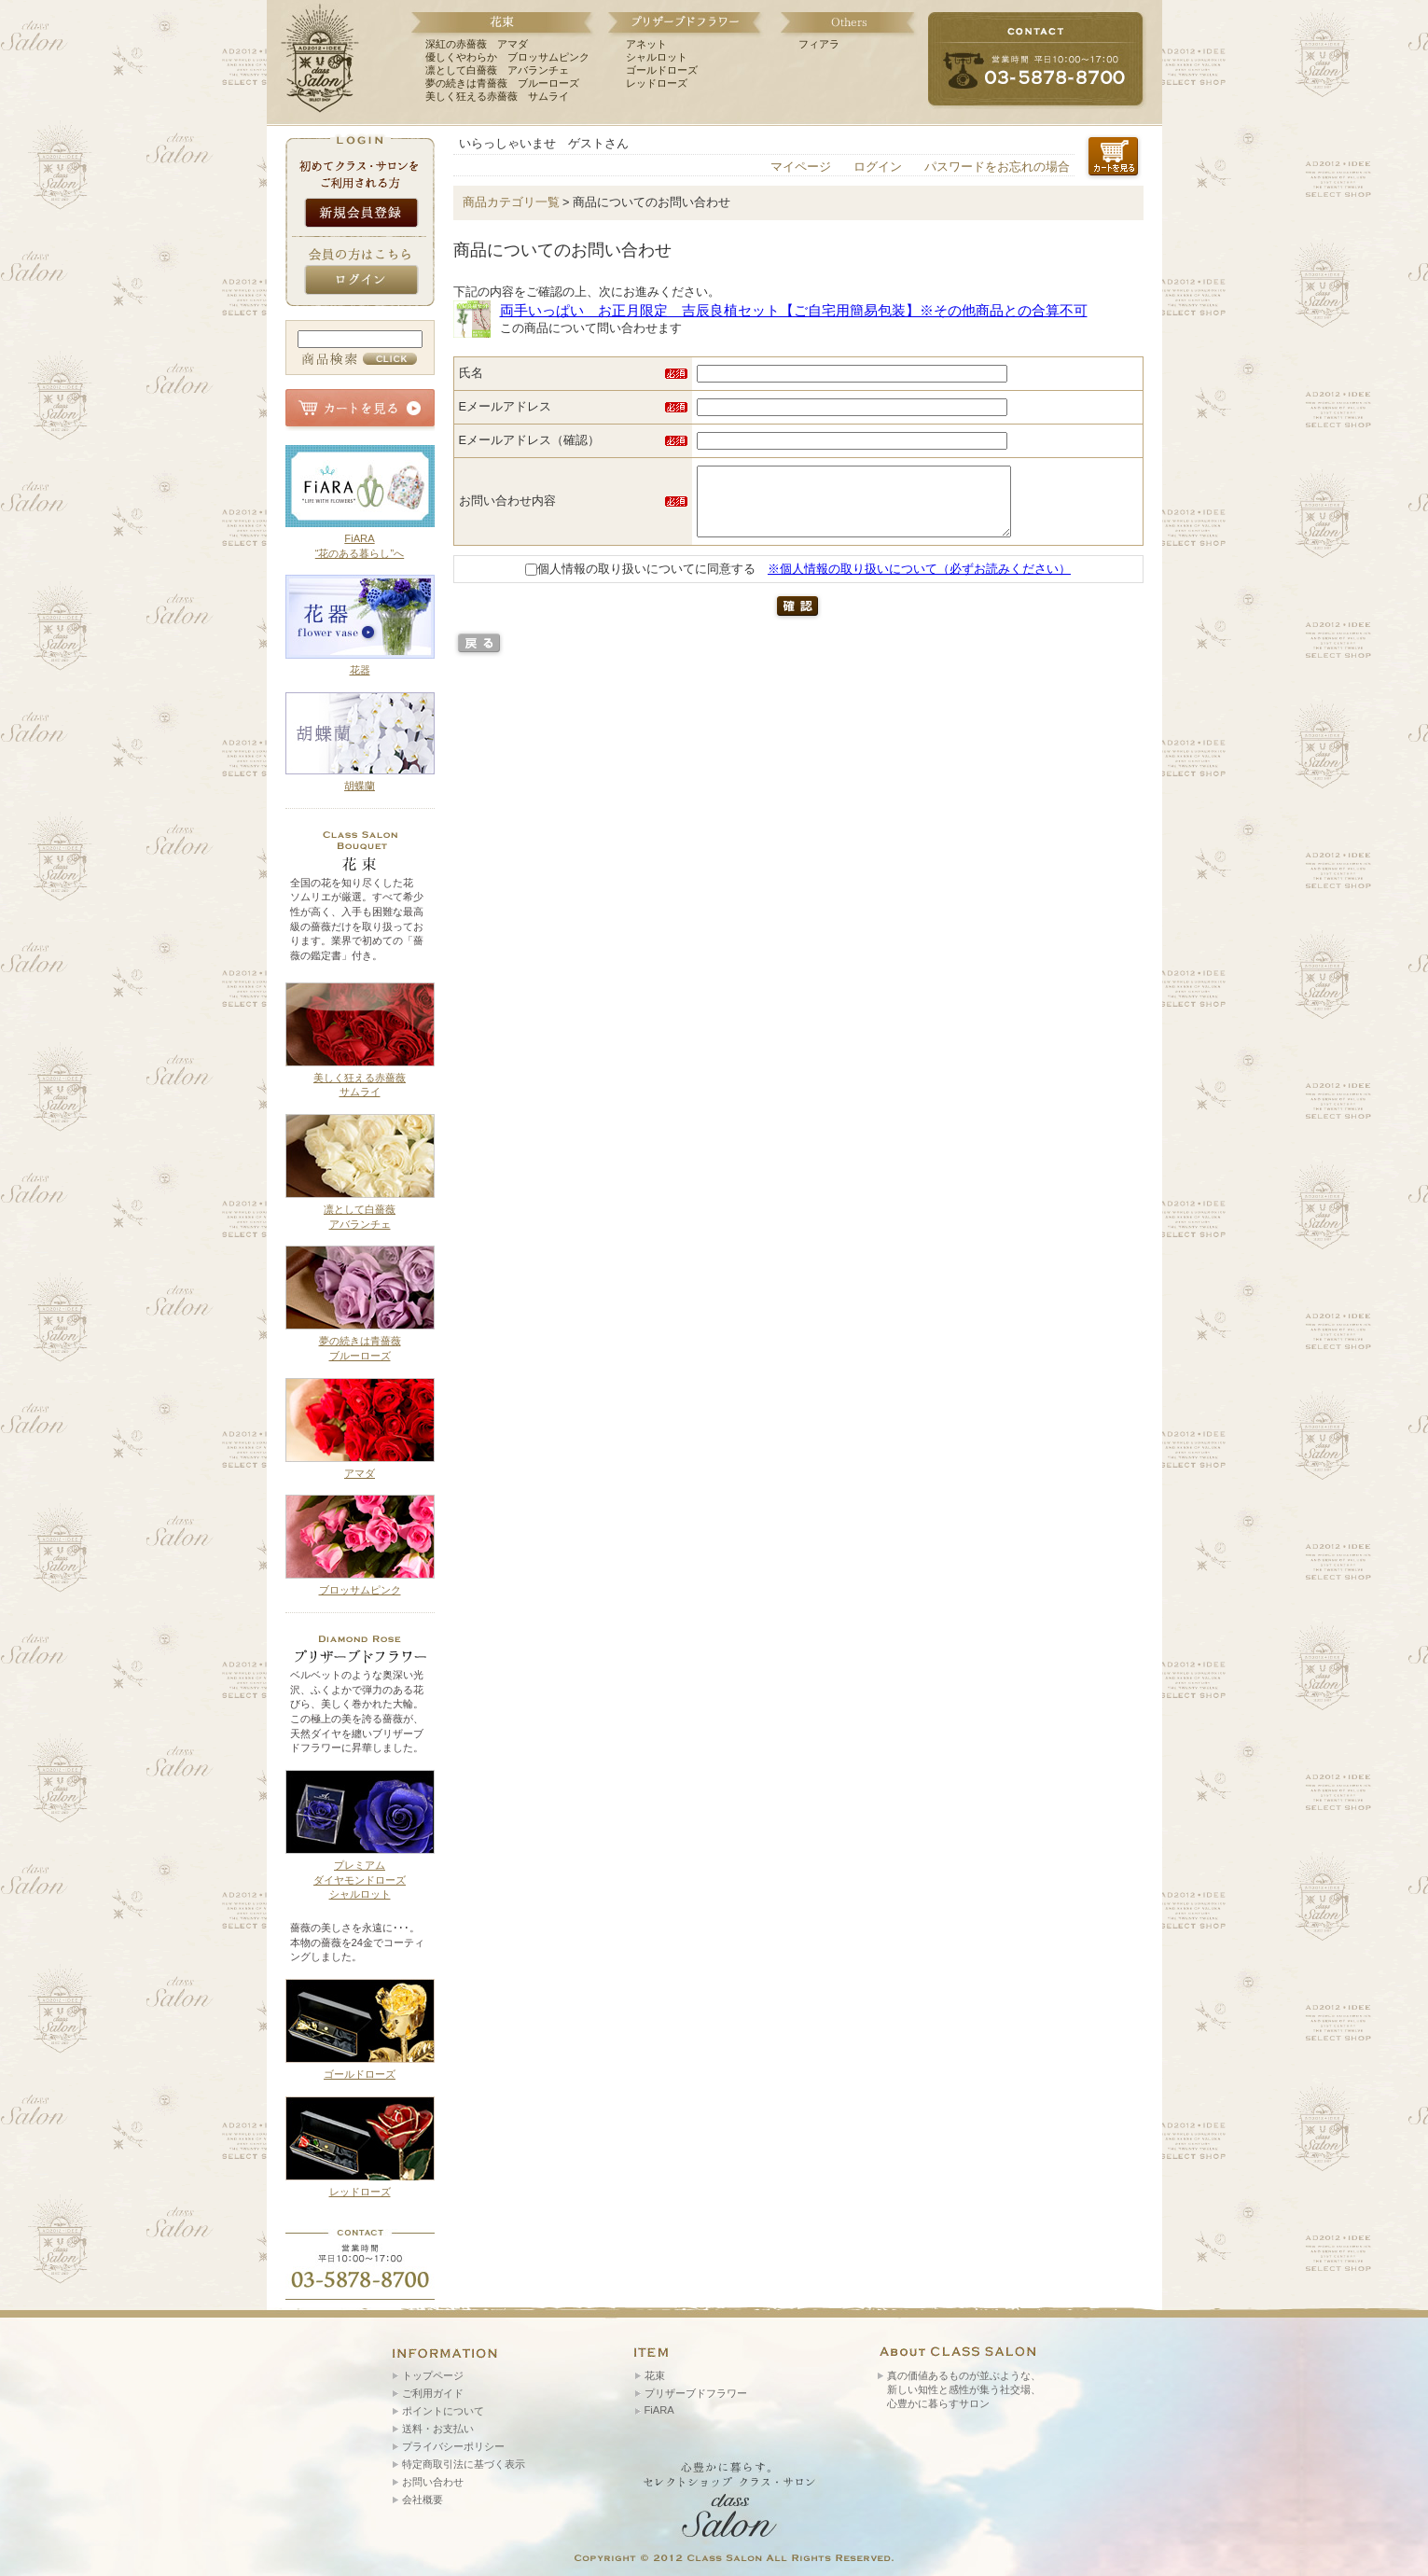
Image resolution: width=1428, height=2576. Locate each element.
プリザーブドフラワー (696, 2393)
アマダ (359, 1473)
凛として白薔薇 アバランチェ (497, 70)
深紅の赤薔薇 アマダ (476, 43)
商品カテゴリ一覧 (511, 202)
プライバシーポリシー (453, 2446)
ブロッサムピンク (360, 1589)
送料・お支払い (438, 2428)
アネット (646, 43)
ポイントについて (443, 2410)
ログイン (877, 167)
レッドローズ (656, 83)
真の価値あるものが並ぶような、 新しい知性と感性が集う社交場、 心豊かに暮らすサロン (964, 2389)
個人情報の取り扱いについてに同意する (640, 583)
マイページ (800, 167)
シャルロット (656, 57)
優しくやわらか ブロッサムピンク (507, 57)
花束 (655, 2375)
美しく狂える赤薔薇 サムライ (497, 96)
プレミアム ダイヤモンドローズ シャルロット (359, 1879)
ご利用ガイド (433, 2393)
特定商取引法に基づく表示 (463, 2464)
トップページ (433, 2375)
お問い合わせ (433, 2481)
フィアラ (818, 43)
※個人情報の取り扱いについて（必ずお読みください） (919, 583)
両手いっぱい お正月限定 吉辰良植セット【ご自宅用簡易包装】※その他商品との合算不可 (794, 310)
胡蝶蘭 (359, 785)
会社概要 (422, 2499)
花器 (360, 669)
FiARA (659, 2410)
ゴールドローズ (662, 70)
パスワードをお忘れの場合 (997, 167)
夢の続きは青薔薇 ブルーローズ (502, 83)
